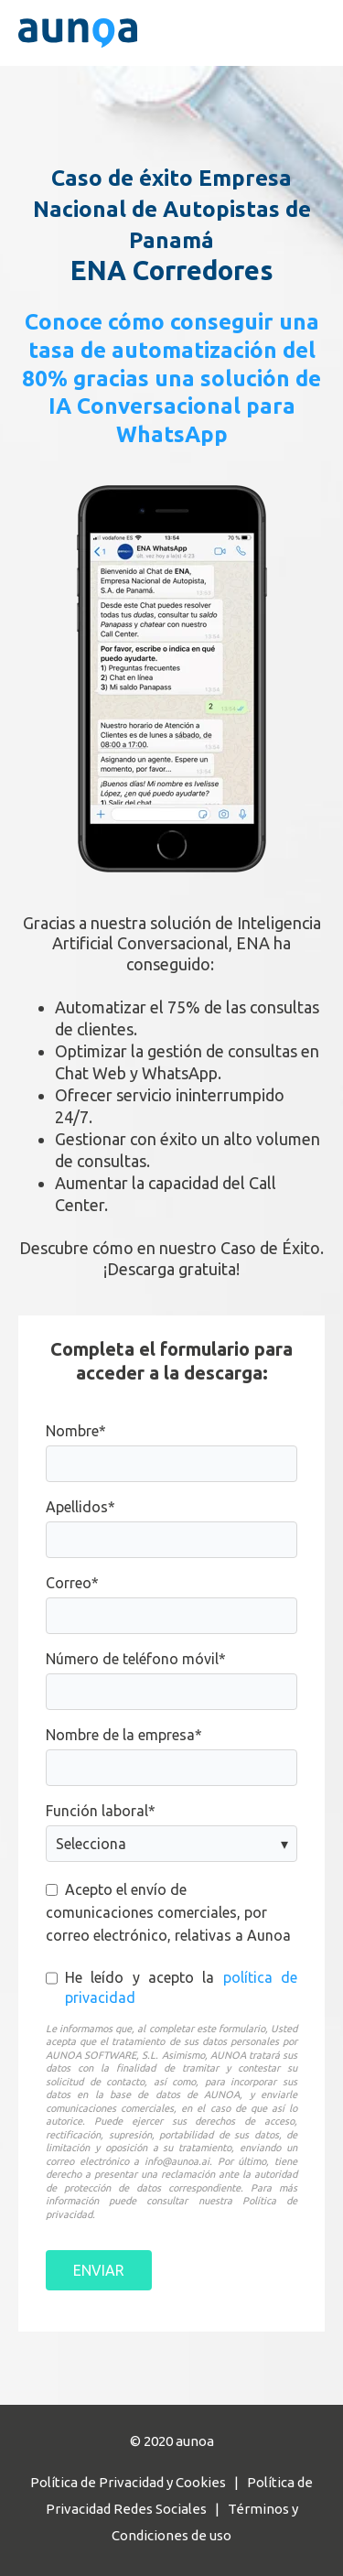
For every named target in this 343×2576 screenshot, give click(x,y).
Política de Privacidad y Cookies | (138, 2482)
